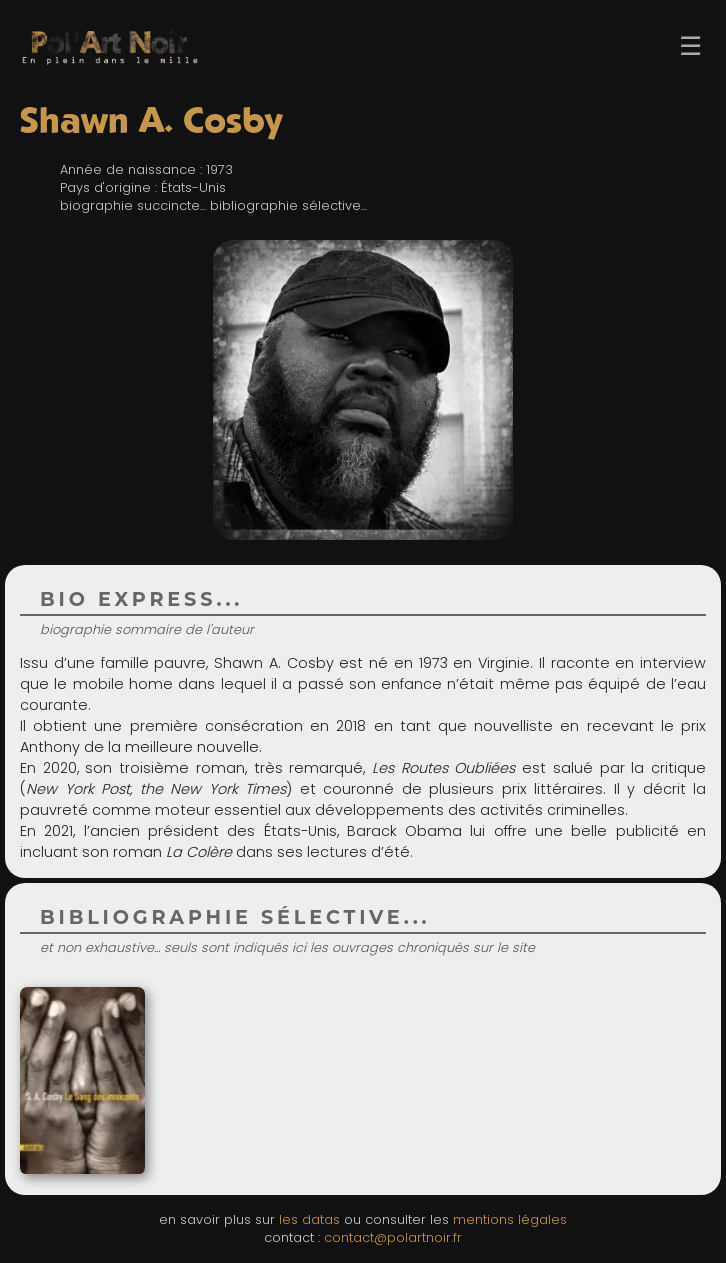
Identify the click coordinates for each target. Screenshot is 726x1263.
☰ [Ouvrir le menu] (690, 46)
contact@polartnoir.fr (393, 1237)
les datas (309, 1219)
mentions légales (510, 1219)
